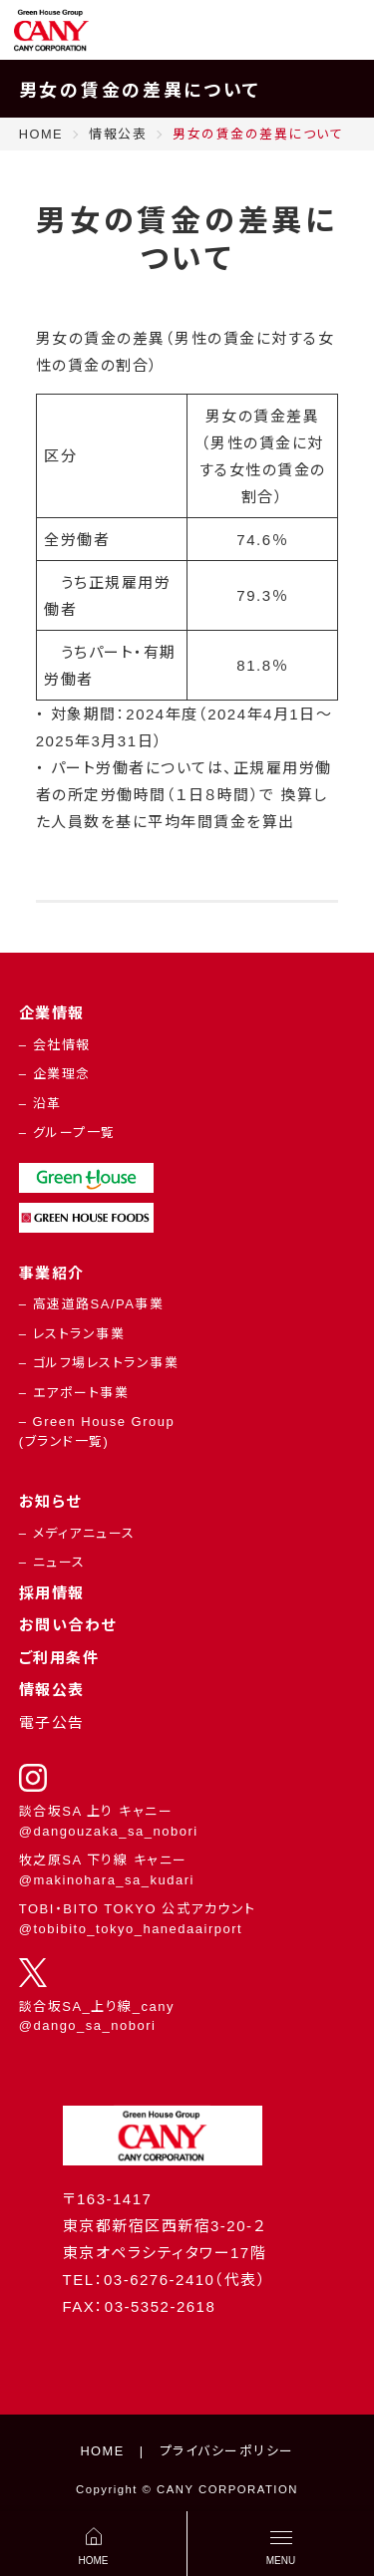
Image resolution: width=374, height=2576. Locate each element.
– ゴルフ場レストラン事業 (99, 1362)
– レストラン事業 (72, 1333)
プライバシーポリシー (227, 2450)
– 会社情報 (55, 1044)
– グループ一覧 (67, 1132)
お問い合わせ (68, 1624)
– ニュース (52, 1562)
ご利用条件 (59, 1657)
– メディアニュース (77, 1533)
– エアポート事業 (74, 1392)
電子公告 (52, 1722)
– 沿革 (40, 1103)
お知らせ (50, 1501)
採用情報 (52, 1592)
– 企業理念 (55, 1073)
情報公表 (52, 1689)
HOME (102, 2450)
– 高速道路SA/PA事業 (92, 1303)
